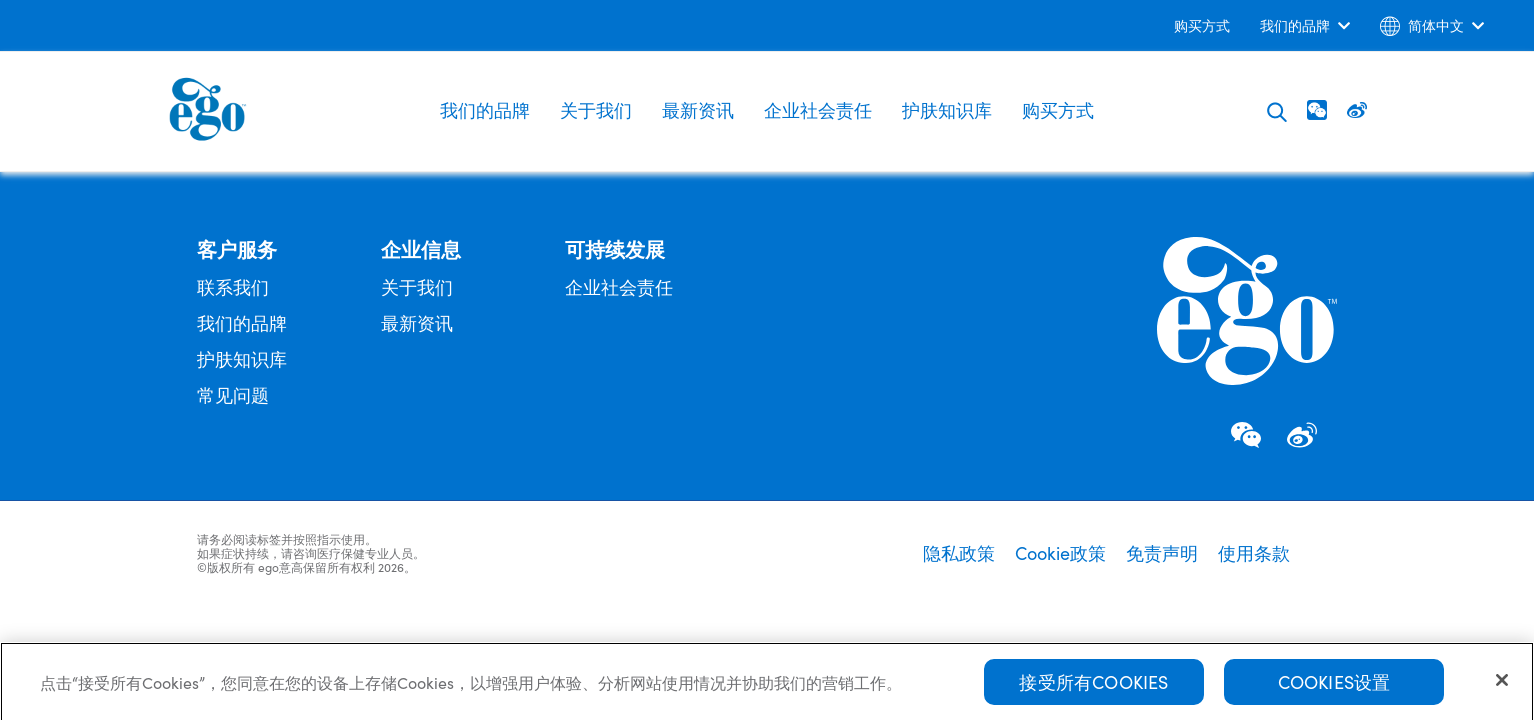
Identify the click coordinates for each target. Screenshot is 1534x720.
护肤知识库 (947, 109)
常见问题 (233, 394)
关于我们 (596, 109)
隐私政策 (959, 553)
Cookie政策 (1060, 553)
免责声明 (1162, 553)
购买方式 (1058, 109)
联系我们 (233, 286)
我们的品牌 (485, 109)
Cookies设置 (1334, 686)
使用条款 (1254, 553)
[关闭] (1502, 685)
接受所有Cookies (1093, 686)
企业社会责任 (818, 109)
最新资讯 (698, 109)
